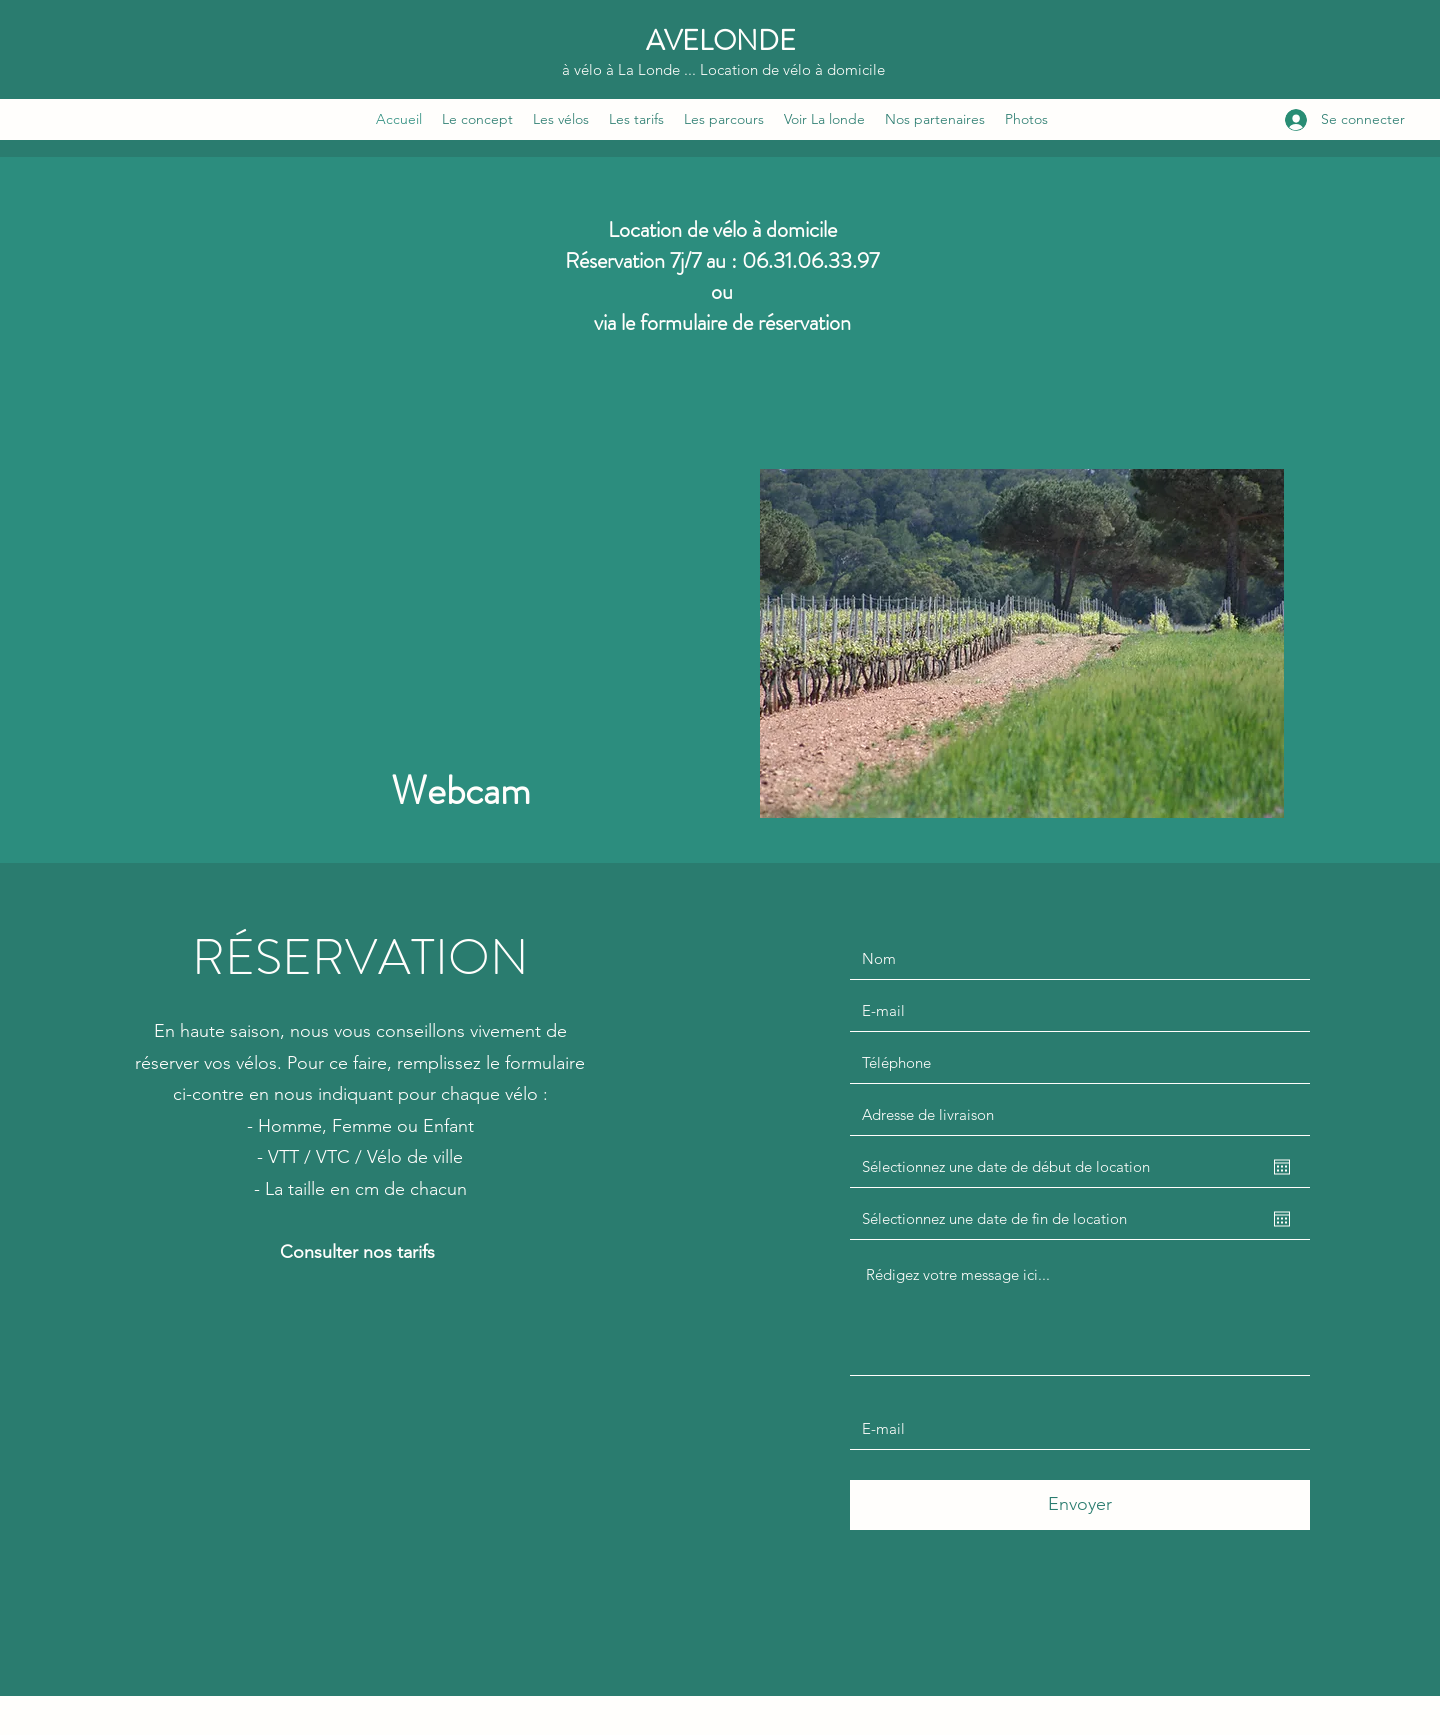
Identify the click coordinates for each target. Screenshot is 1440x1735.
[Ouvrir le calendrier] (1282, 1167)
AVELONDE (721, 41)
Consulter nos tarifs (360, 1252)
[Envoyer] (1080, 1505)
